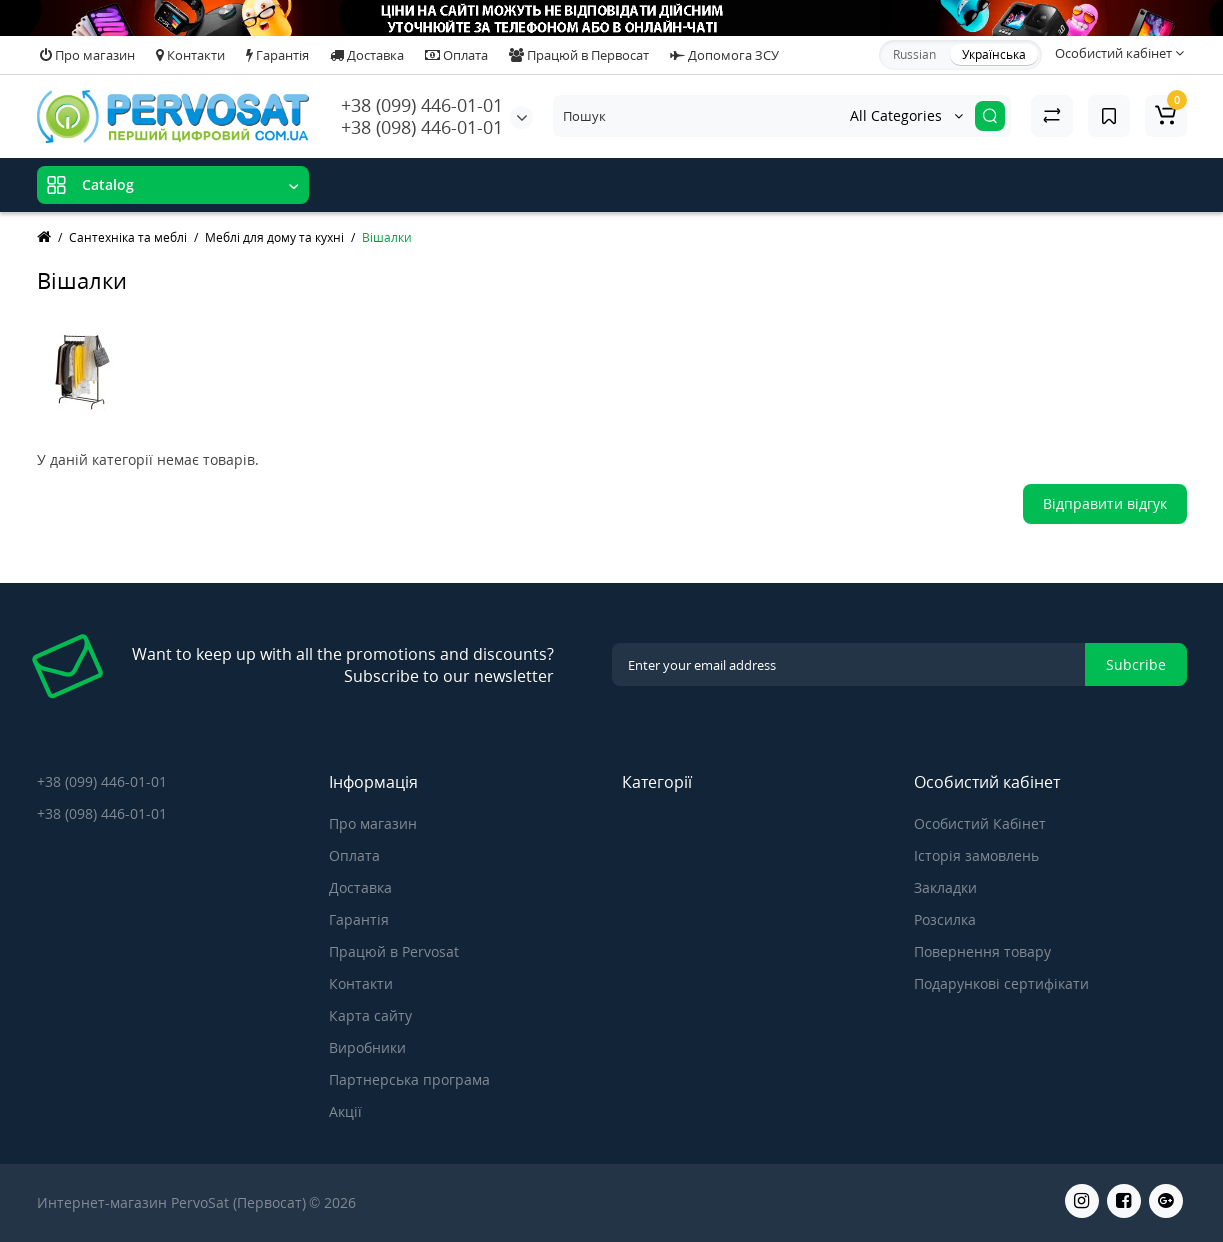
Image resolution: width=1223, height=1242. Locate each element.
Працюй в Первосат (579, 55)
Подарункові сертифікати (1001, 983)
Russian (914, 54)
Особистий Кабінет (980, 823)
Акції (345, 1111)
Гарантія (277, 55)
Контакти (190, 55)
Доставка (367, 55)
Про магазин (87, 55)
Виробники (367, 1047)
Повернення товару (982, 951)
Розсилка (945, 919)
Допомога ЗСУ (724, 55)
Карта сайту (370, 1015)
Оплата (456, 55)
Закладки (945, 887)
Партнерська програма (409, 1079)
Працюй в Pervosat (394, 951)
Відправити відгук (1105, 503)
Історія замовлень (976, 855)
